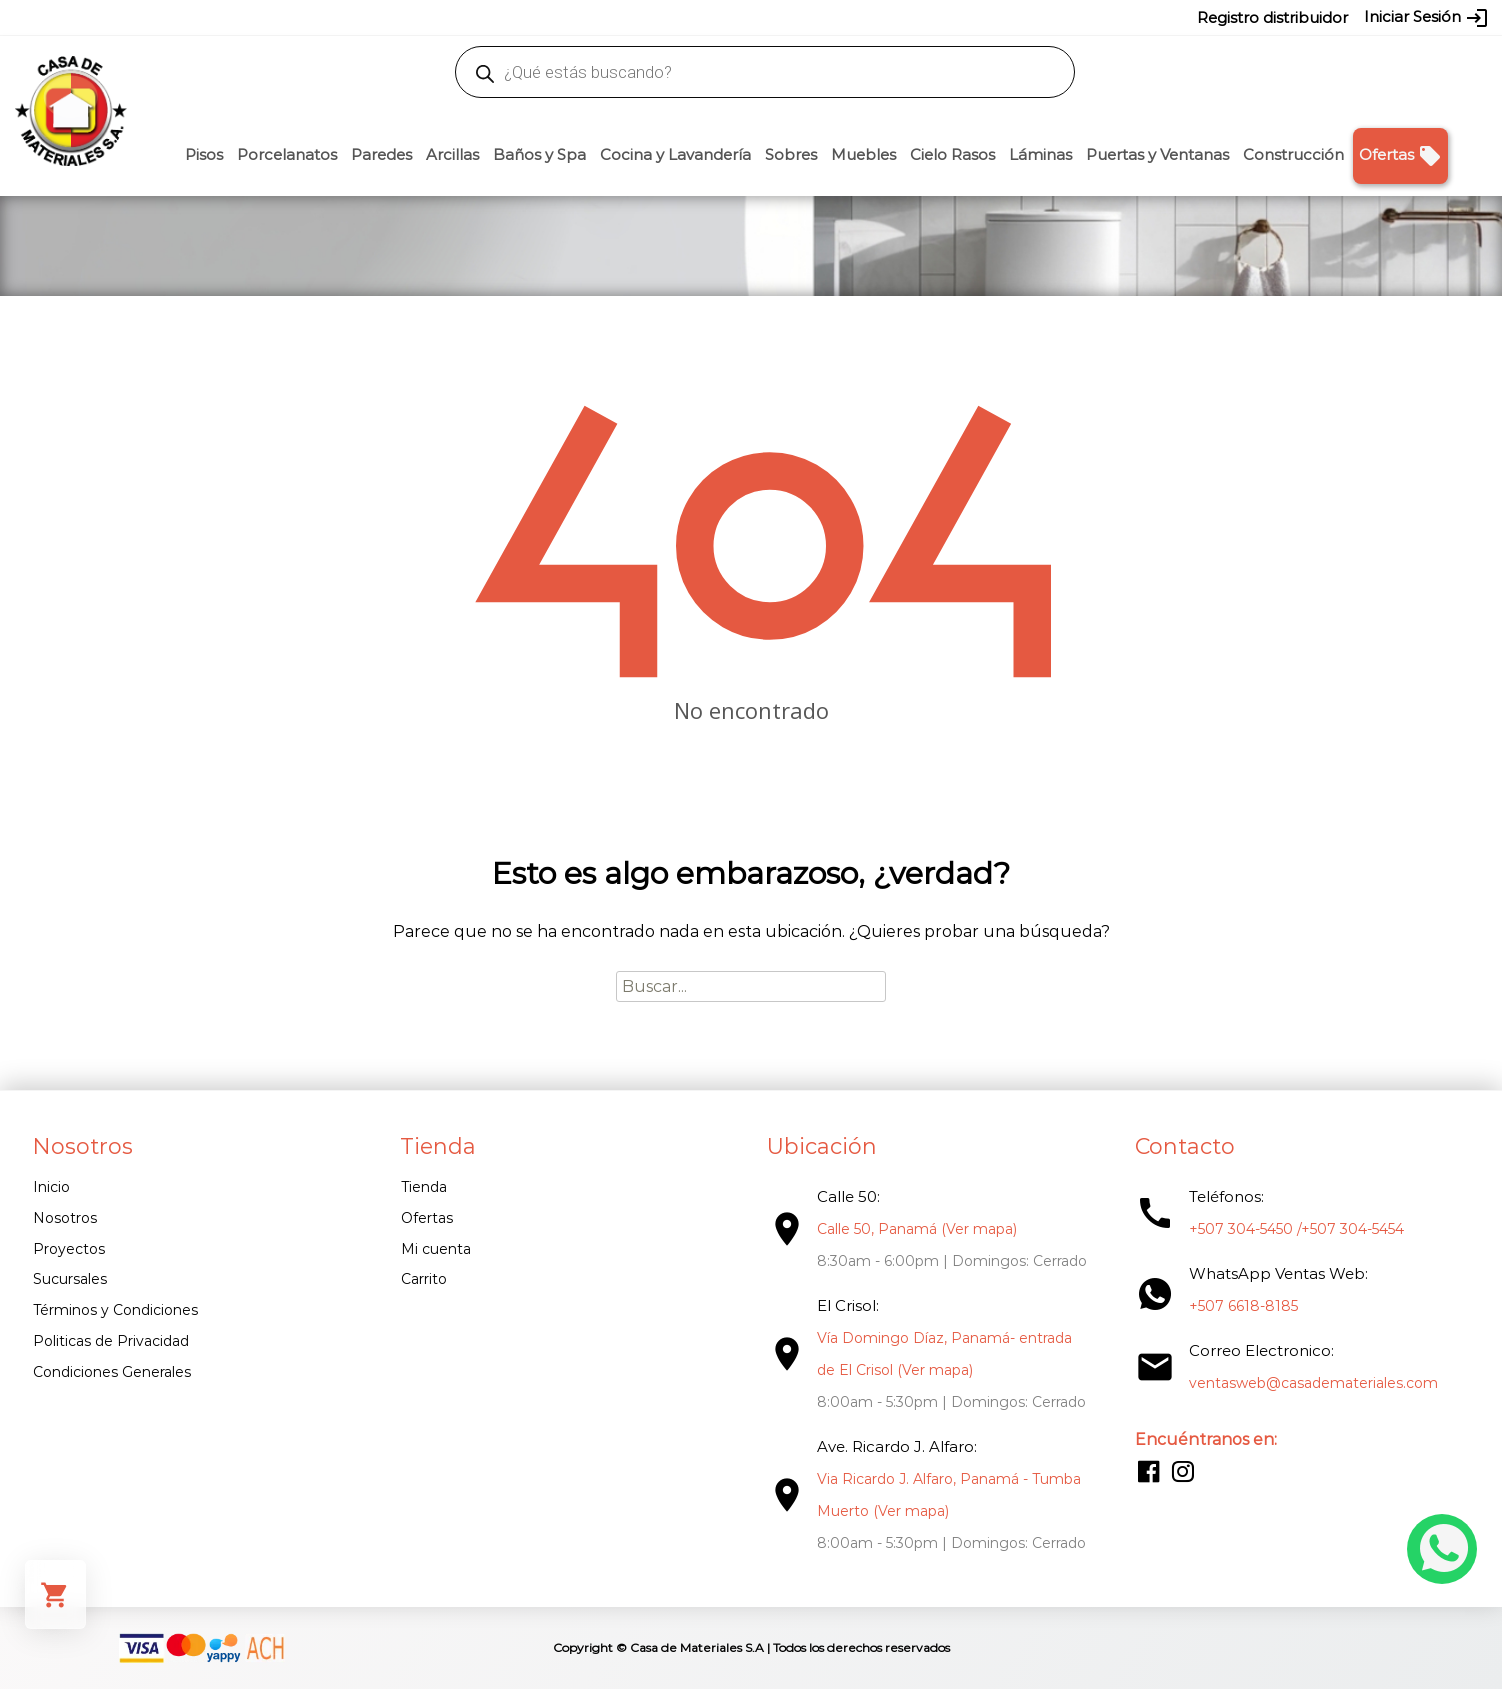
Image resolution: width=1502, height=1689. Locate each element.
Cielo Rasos (952, 154)
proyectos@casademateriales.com (540, 17)
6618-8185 (863, 17)
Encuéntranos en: (1206, 1439)
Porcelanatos (287, 154)
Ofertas (1400, 156)
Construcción (1293, 154)
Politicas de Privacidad (111, 1341)
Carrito (424, 1279)
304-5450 (722, 17)
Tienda (424, 1187)
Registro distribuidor (1272, 17)
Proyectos (69, 1249)
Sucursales (70, 1279)
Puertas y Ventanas (1157, 154)
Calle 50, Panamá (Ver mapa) (917, 1229)
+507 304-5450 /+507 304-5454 (1296, 1229)
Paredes (381, 154)
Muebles (863, 154)
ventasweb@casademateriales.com (302, 17)
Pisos (204, 154)
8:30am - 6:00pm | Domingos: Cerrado (952, 1261)
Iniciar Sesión (1426, 18)
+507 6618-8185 (1243, 1306)
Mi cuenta (436, 1249)
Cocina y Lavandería (675, 154)
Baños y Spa (539, 154)
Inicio (51, 1187)
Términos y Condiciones (115, 1310)
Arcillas (452, 154)
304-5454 (793, 17)
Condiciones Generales (112, 1372)
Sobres (791, 154)
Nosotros (65, 1218)
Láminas (1040, 154)
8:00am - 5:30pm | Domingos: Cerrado (951, 1402)
